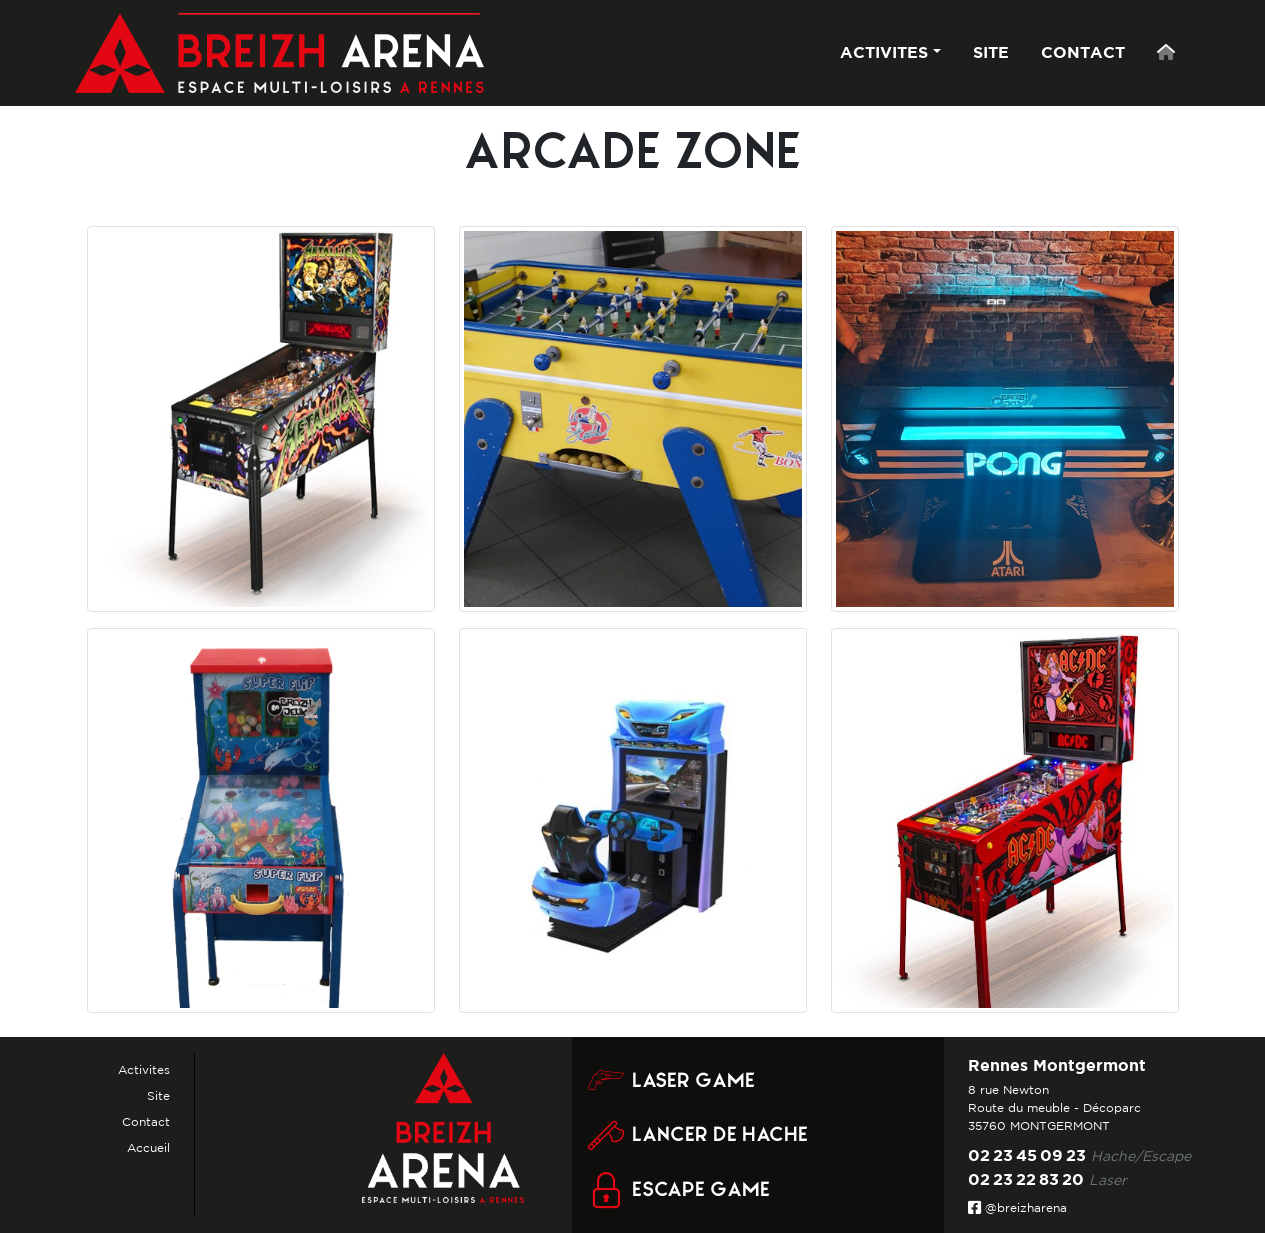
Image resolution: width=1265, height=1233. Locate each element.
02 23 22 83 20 (1026, 1179)
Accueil (148, 1147)
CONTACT (1083, 52)
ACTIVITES (884, 52)
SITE (991, 52)
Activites (144, 1069)
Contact (146, 1121)
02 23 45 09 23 (1027, 1155)
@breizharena (1017, 1207)
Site (158, 1095)
